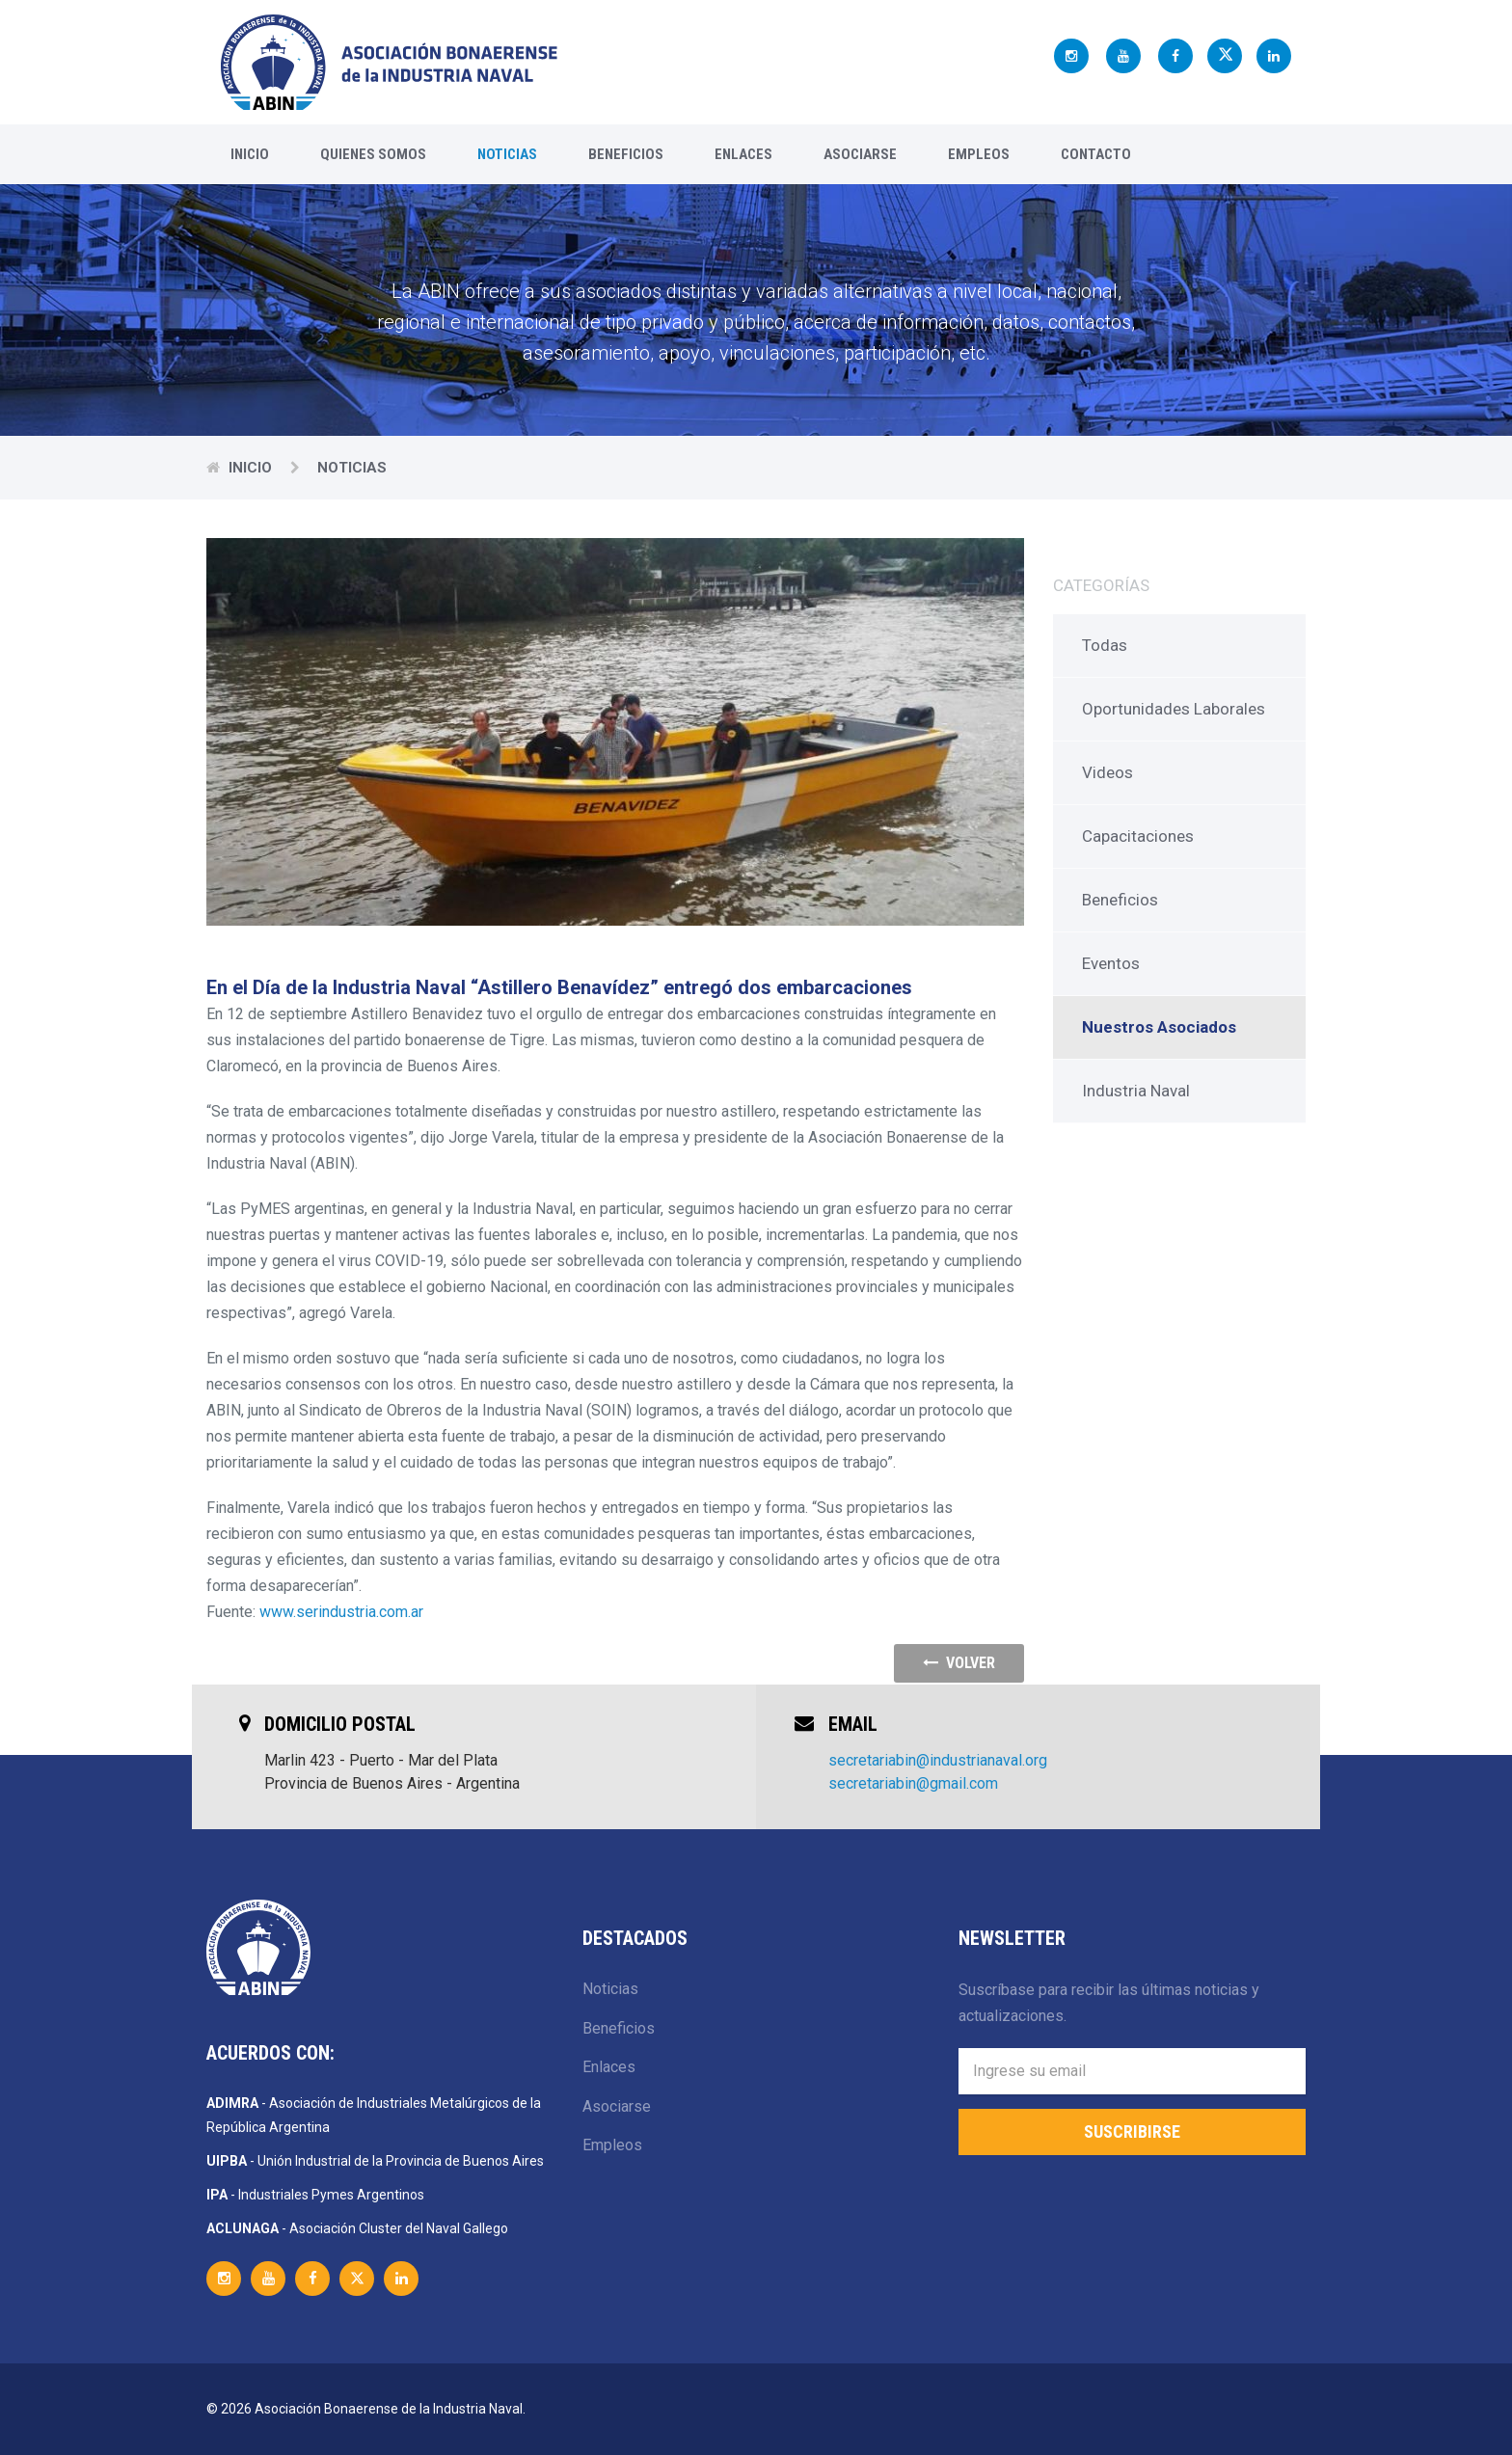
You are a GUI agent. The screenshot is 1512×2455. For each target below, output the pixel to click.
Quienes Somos (373, 154)
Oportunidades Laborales (1173, 708)
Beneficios (625, 154)
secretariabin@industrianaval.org (937, 1760)
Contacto (1096, 154)
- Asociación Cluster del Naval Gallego (357, 2228)
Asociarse (860, 154)
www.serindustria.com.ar (341, 1612)
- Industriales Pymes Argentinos (315, 2194)
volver (959, 1663)
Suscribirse (1132, 2131)
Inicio (249, 154)
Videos (1107, 772)
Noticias (507, 154)
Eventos (1111, 963)
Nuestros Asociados (1159, 1027)
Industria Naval (1136, 1090)
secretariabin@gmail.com (913, 1783)
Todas (1104, 645)
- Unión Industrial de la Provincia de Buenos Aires (375, 2161)
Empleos (979, 154)
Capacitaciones (1138, 836)
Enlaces (743, 154)
